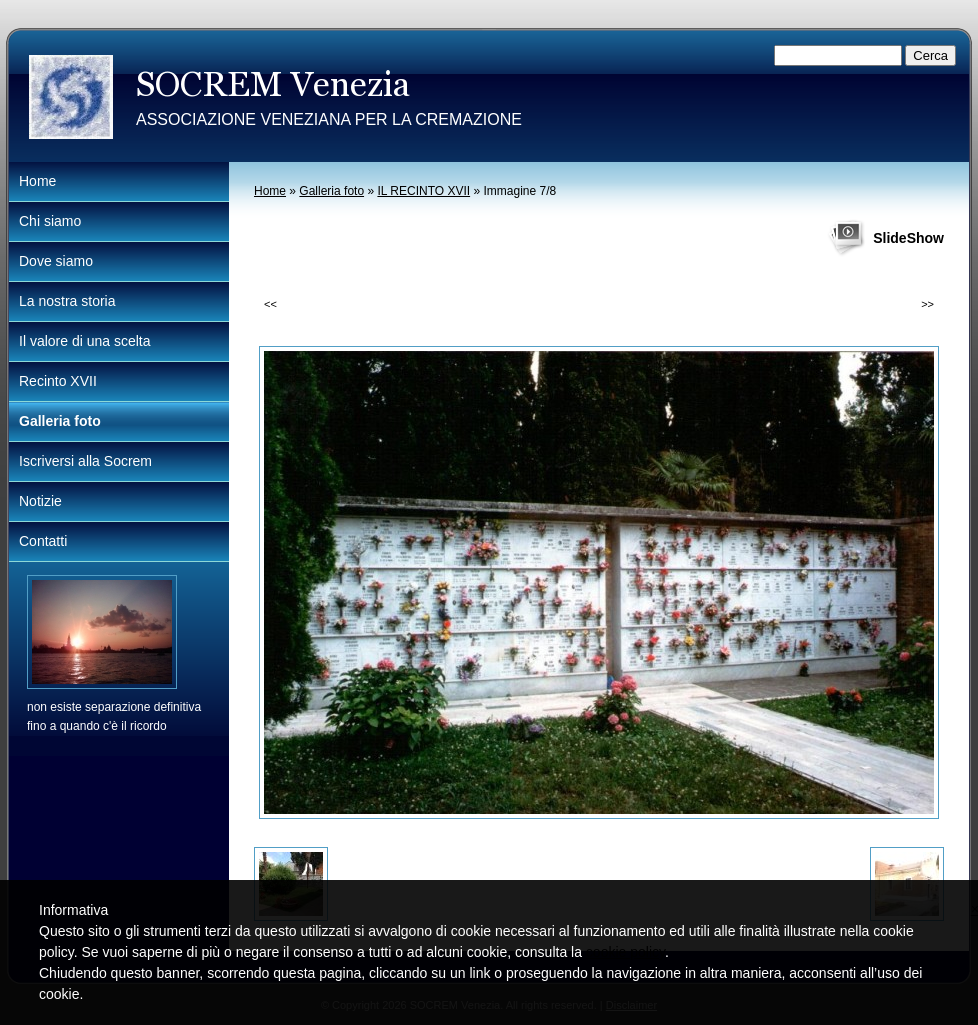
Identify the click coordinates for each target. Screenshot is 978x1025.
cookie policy (625, 952)
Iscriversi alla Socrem (85, 461)
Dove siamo (56, 261)
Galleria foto (331, 191)
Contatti (43, 541)
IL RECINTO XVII (423, 191)
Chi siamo (50, 221)
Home (270, 191)
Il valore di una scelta (85, 341)
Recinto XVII (58, 381)
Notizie (40, 501)
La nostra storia (67, 301)
